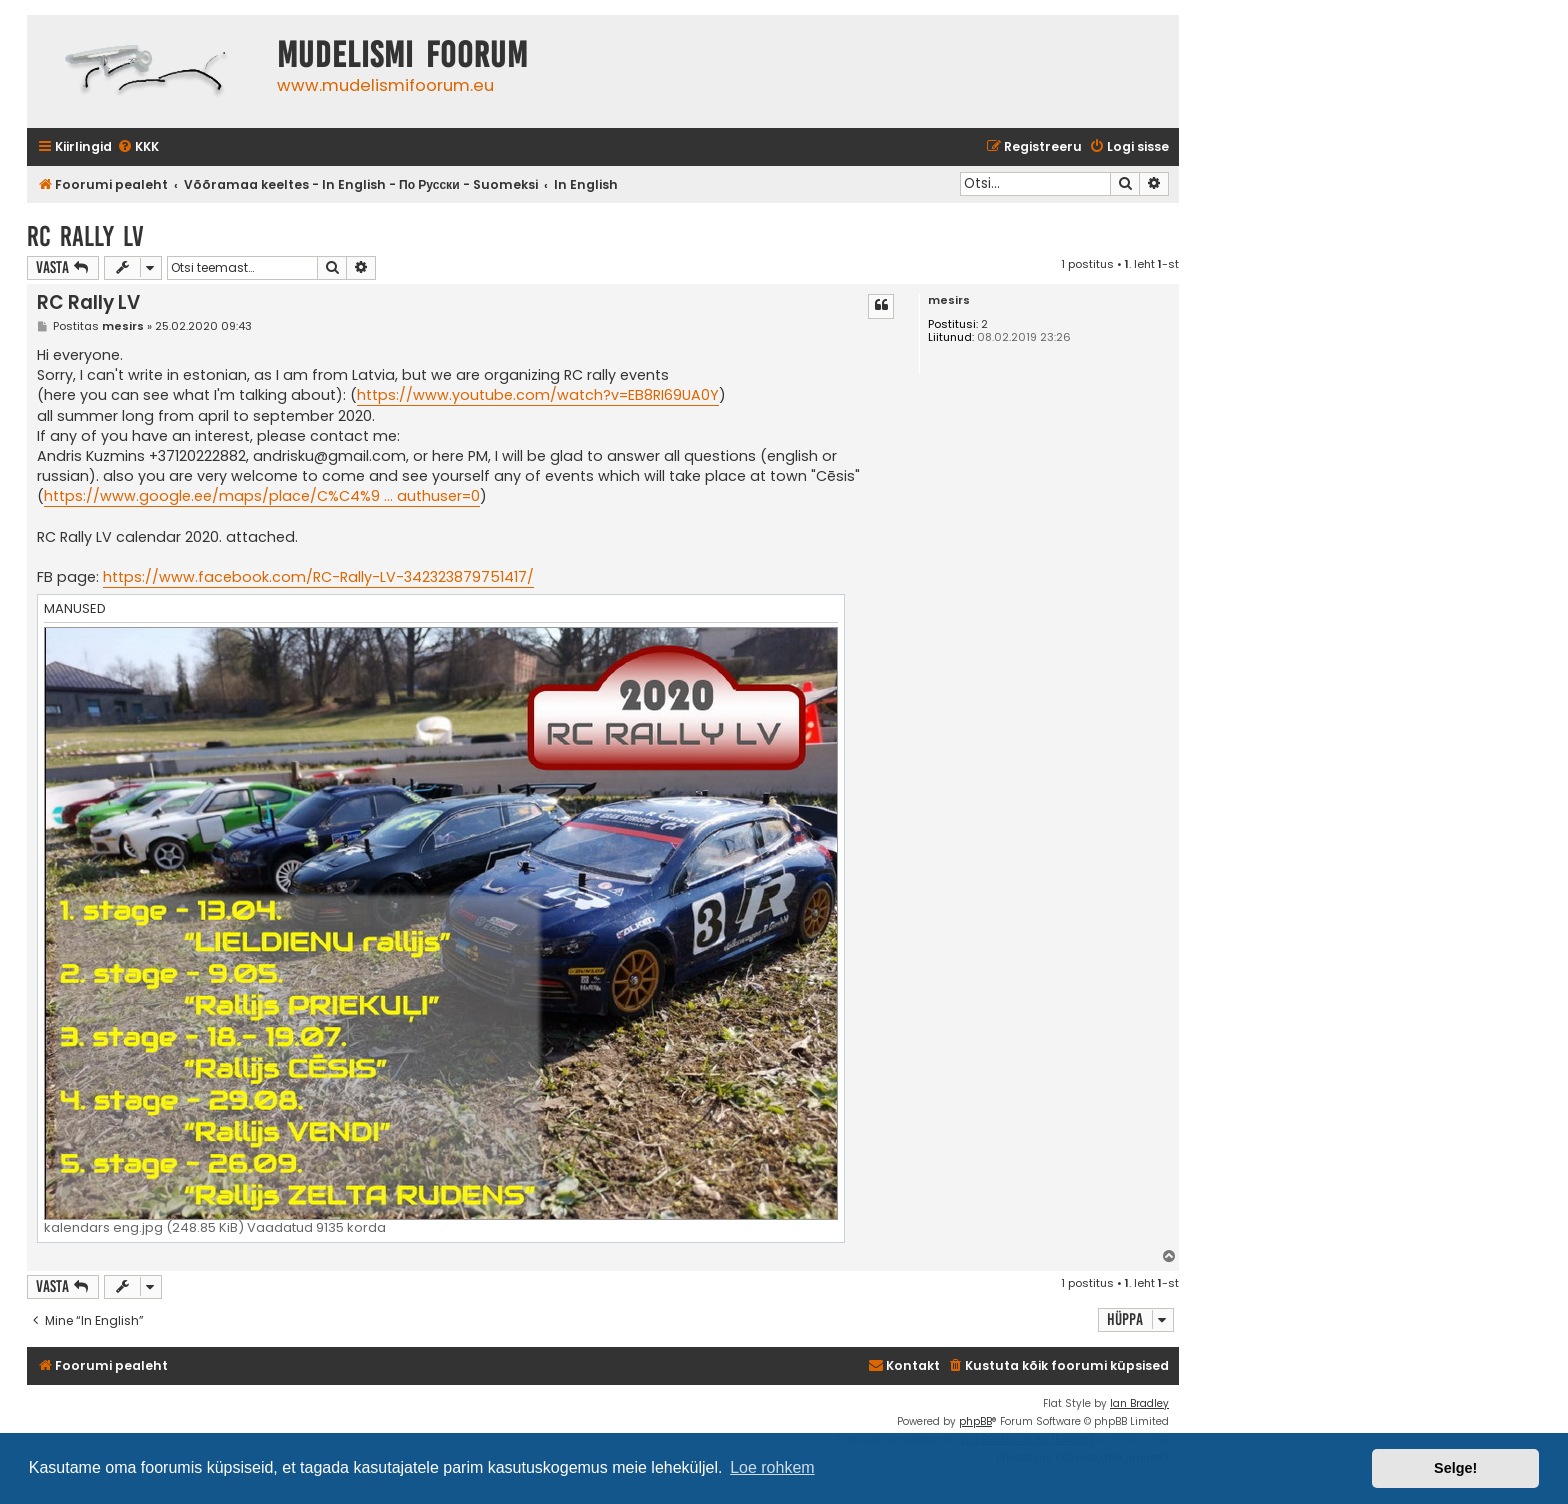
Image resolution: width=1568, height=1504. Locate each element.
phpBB (975, 1421)
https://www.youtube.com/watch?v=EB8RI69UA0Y (538, 395)
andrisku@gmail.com (329, 456)
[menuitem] (138, 147)
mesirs (949, 300)
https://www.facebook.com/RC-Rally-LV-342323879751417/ (318, 577)
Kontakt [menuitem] (904, 1365)
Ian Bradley (1139, 1403)
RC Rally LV (85, 236)
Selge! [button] (1455, 1468)
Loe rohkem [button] (772, 1467)
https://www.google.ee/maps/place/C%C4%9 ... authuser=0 (262, 496)
